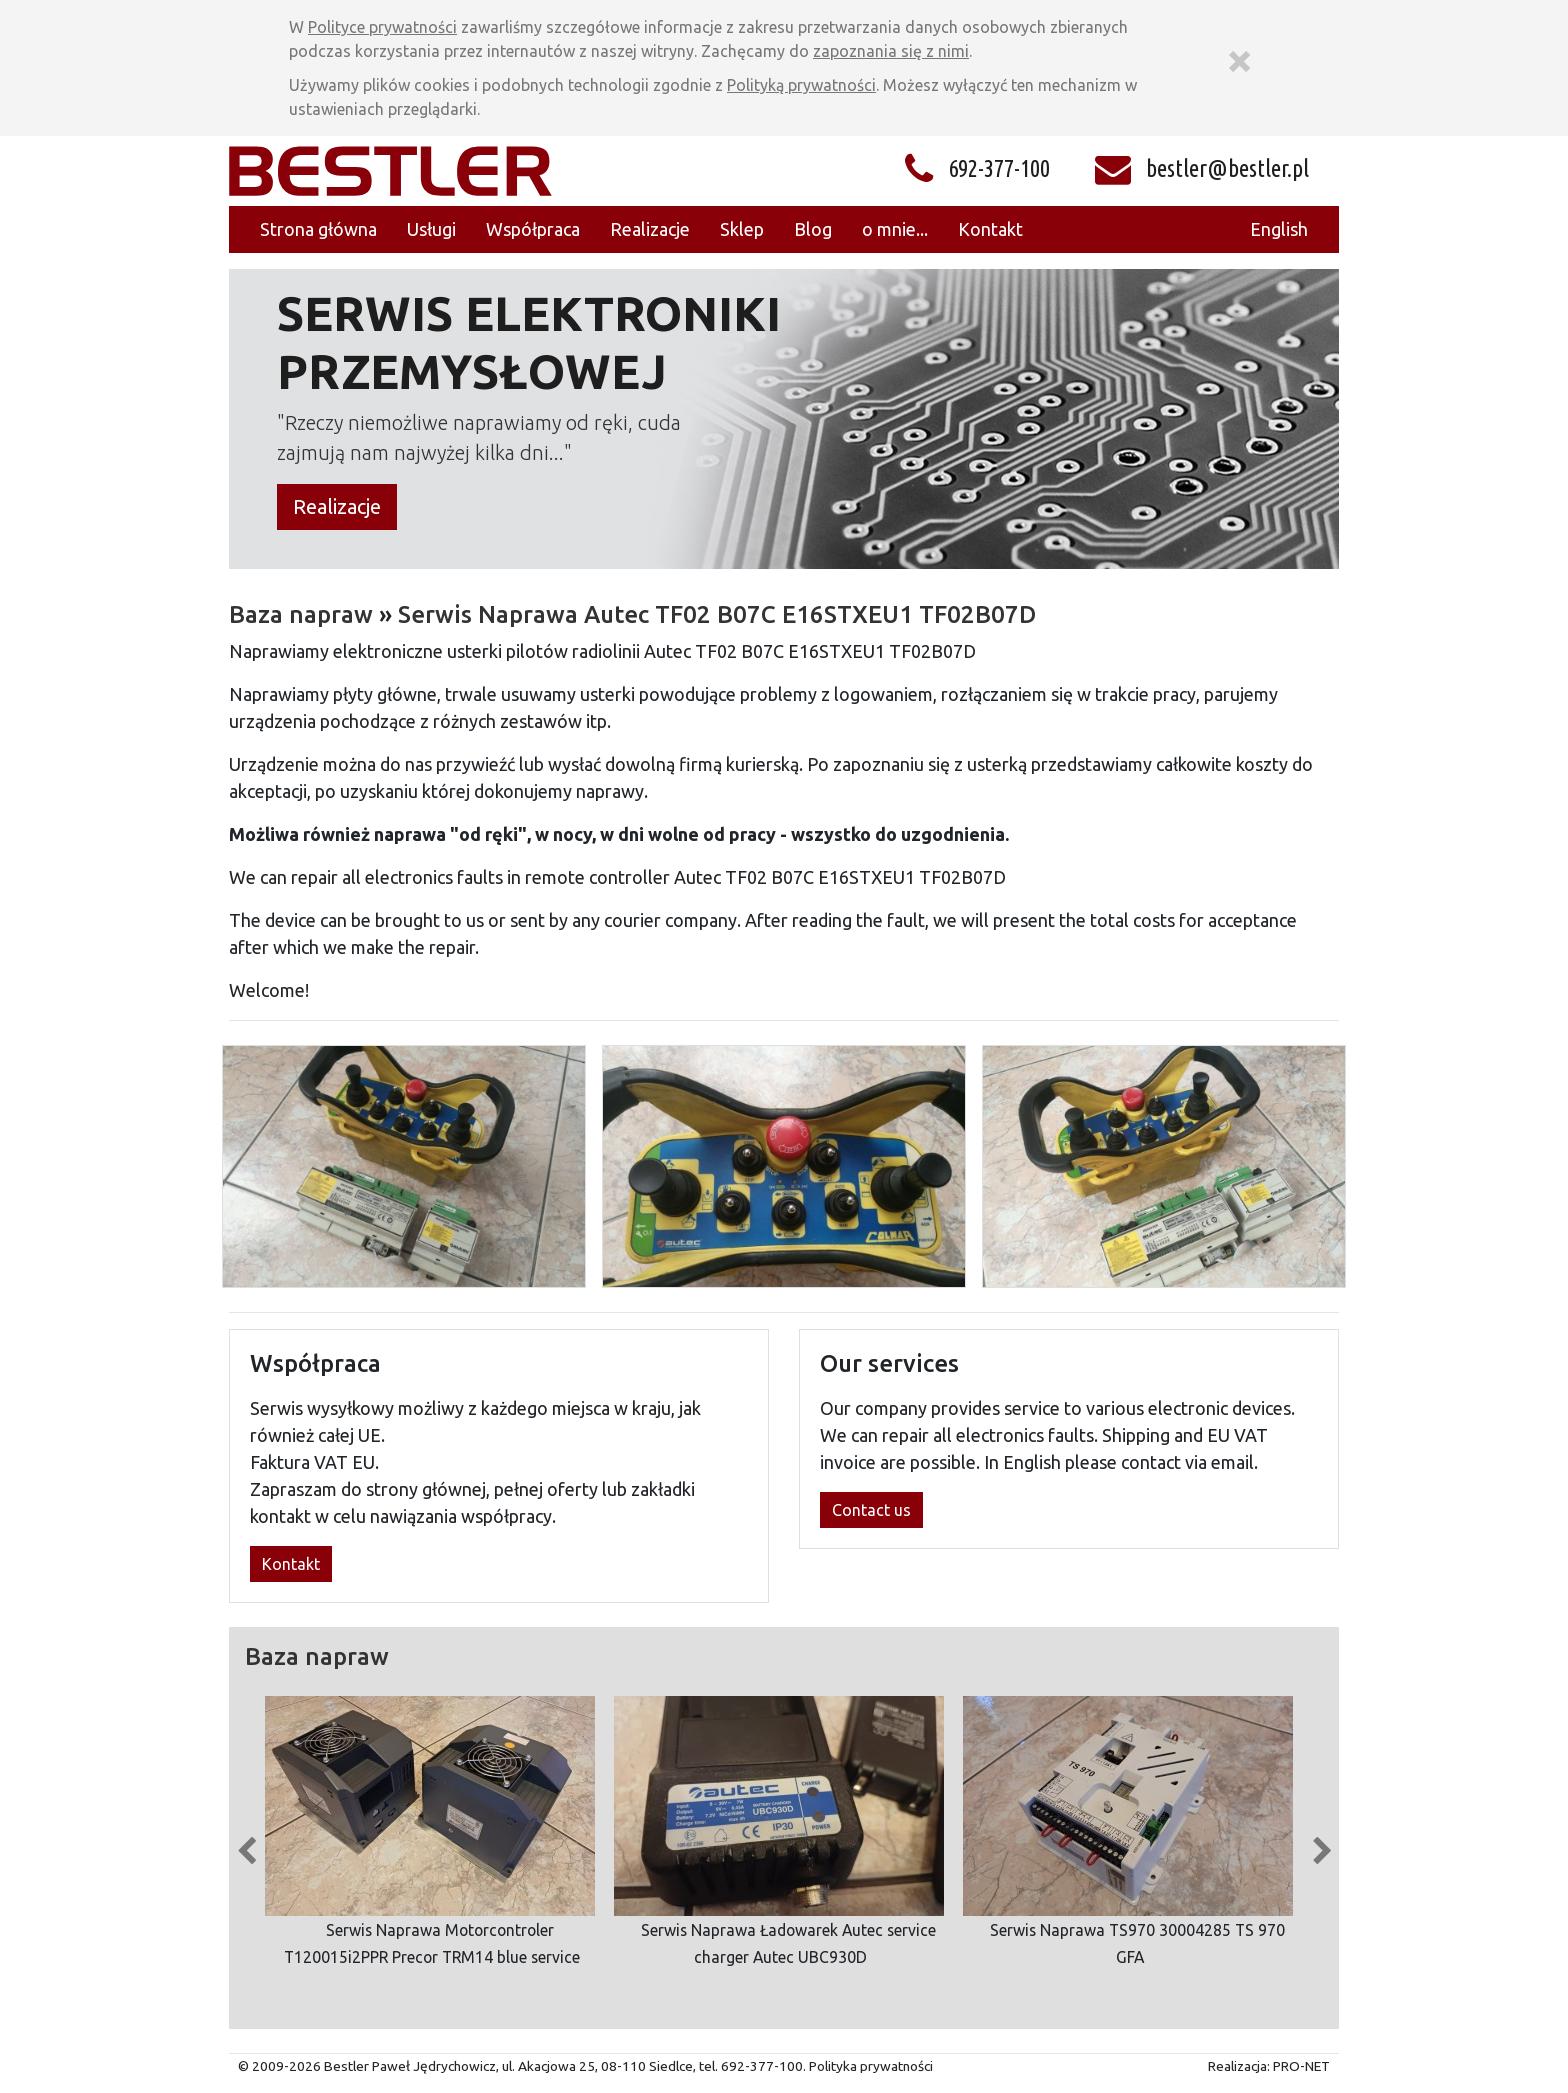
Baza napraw (301, 614)
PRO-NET (1301, 2066)
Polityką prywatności (801, 85)
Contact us (871, 1510)
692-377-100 (999, 168)
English (1279, 229)
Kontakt (291, 1564)
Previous (246, 1846)
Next (1322, 1846)
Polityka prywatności (871, 2066)
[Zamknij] (1239, 58)
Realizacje (337, 506)
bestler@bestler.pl (1227, 168)
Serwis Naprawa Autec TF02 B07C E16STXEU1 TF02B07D (717, 614)
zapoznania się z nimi (891, 51)
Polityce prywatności (382, 27)
